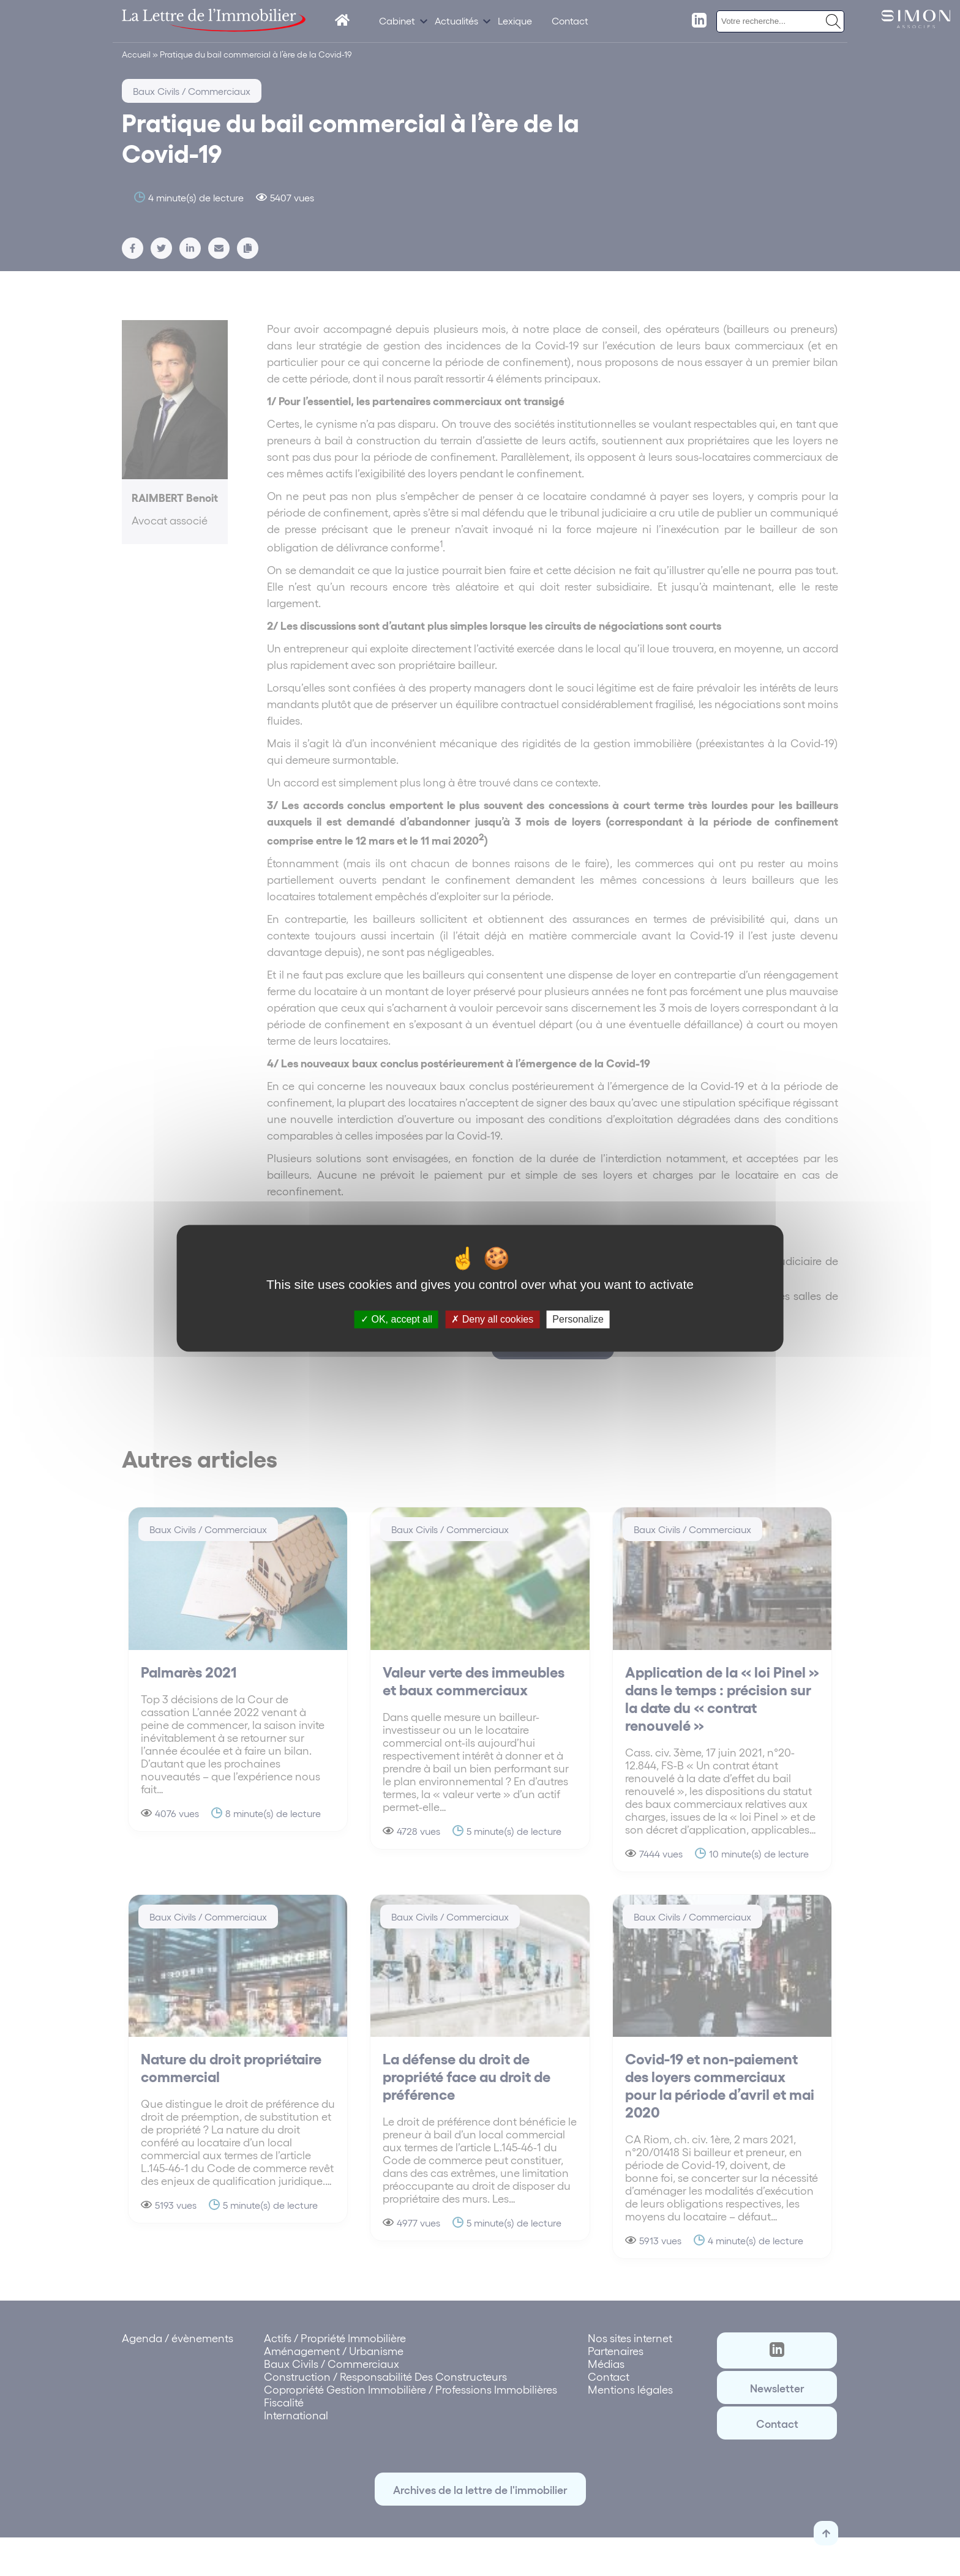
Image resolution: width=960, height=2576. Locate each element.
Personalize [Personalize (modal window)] (578, 1319)
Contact (570, 20)
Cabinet (397, 20)
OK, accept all (396, 1319)
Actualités (456, 20)
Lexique (515, 20)
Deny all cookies (492, 1319)
